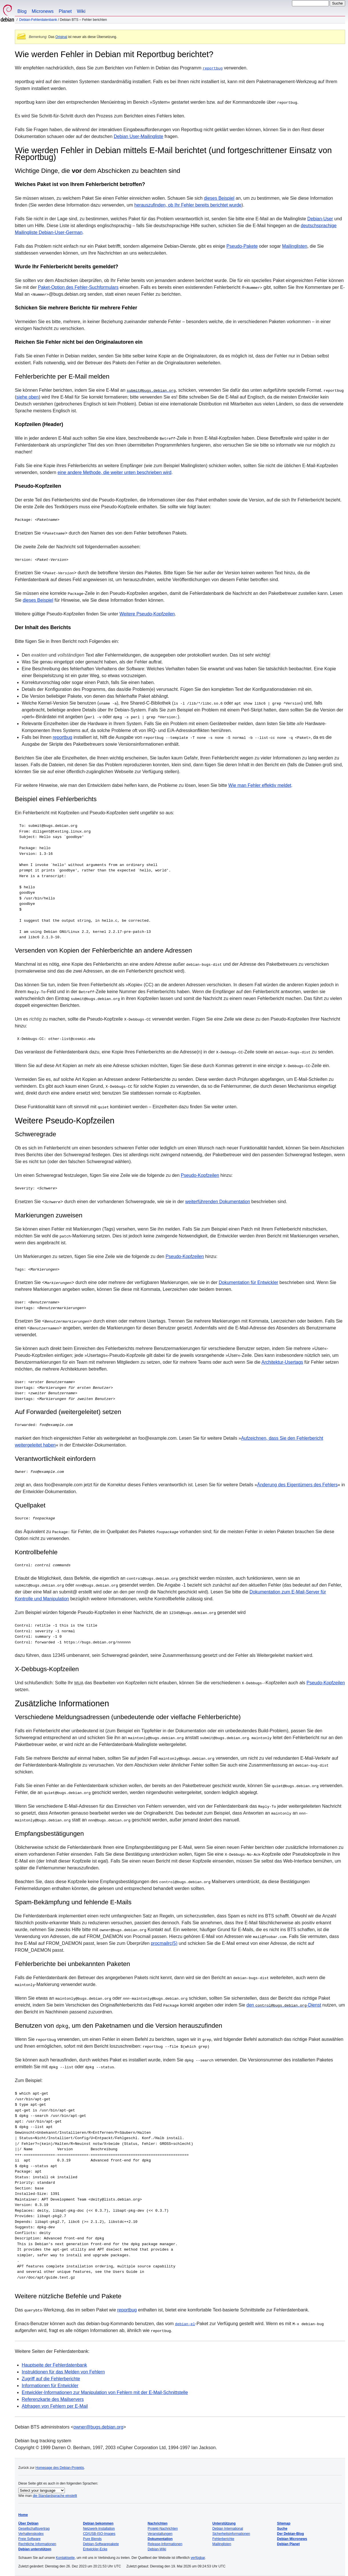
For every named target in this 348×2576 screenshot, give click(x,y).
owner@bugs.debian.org (98, 2426)
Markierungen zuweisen (48, 1215)
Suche (282, 2529)
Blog (22, 11)
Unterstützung (223, 2523)
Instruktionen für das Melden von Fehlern (63, 2371)
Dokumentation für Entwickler (248, 1282)
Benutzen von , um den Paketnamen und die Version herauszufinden (118, 2025)
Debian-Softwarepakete (101, 2544)
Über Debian (28, 2523)
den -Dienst (284, 2005)
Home (23, 2515)
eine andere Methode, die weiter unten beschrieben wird (114, 472)
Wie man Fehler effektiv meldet (259, 785)
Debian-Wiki (157, 2549)
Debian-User (320, 218)
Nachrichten (157, 2523)
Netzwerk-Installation (99, 2529)
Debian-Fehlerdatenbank (38, 20)
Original (61, 37)
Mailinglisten (294, 246)
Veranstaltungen (160, 2534)
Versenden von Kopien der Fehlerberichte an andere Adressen (103, 950)
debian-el (185, 2323)
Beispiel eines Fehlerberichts (56, 799)
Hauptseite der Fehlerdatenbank (54, 2364)
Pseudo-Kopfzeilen (38, 486)
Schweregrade (35, 1134)
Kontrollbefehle (36, 1552)
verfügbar (198, 2558)
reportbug (213, 68)
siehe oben (27, 397)
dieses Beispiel (219, 198)
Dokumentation (160, 2539)
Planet (65, 11)
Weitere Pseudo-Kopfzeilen (147, 613)
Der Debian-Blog (290, 2534)
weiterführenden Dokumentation (217, 1201)
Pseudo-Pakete (242, 246)
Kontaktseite (65, 2558)
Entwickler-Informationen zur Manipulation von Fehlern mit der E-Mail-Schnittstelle (105, 2392)
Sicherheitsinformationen (231, 2534)
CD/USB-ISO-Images (99, 2534)
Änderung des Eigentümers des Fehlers (297, 1484)
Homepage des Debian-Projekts (59, 2467)
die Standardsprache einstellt (55, 2496)
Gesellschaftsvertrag (33, 2529)
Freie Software (29, 2539)
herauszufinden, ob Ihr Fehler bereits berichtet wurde (187, 205)
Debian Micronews (292, 2539)
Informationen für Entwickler (50, 2385)
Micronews (42, 11)
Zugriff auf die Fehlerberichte (51, 2378)
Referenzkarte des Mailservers (53, 2399)
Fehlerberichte (223, 2539)
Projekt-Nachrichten (163, 2529)
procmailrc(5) (164, 1943)
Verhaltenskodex (31, 2534)
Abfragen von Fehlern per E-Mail (55, 2405)
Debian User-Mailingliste (138, 136)
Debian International (227, 2529)
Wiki (81, 11)
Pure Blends (92, 2539)
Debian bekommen (98, 2523)
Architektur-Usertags (282, 1362)
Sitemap (284, 2523)
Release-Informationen (165, 2544)
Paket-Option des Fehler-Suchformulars (78, 287)
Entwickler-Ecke (95, 2549)
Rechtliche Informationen (37, 2544)
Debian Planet (288, 2544)
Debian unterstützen (34, 2549)
